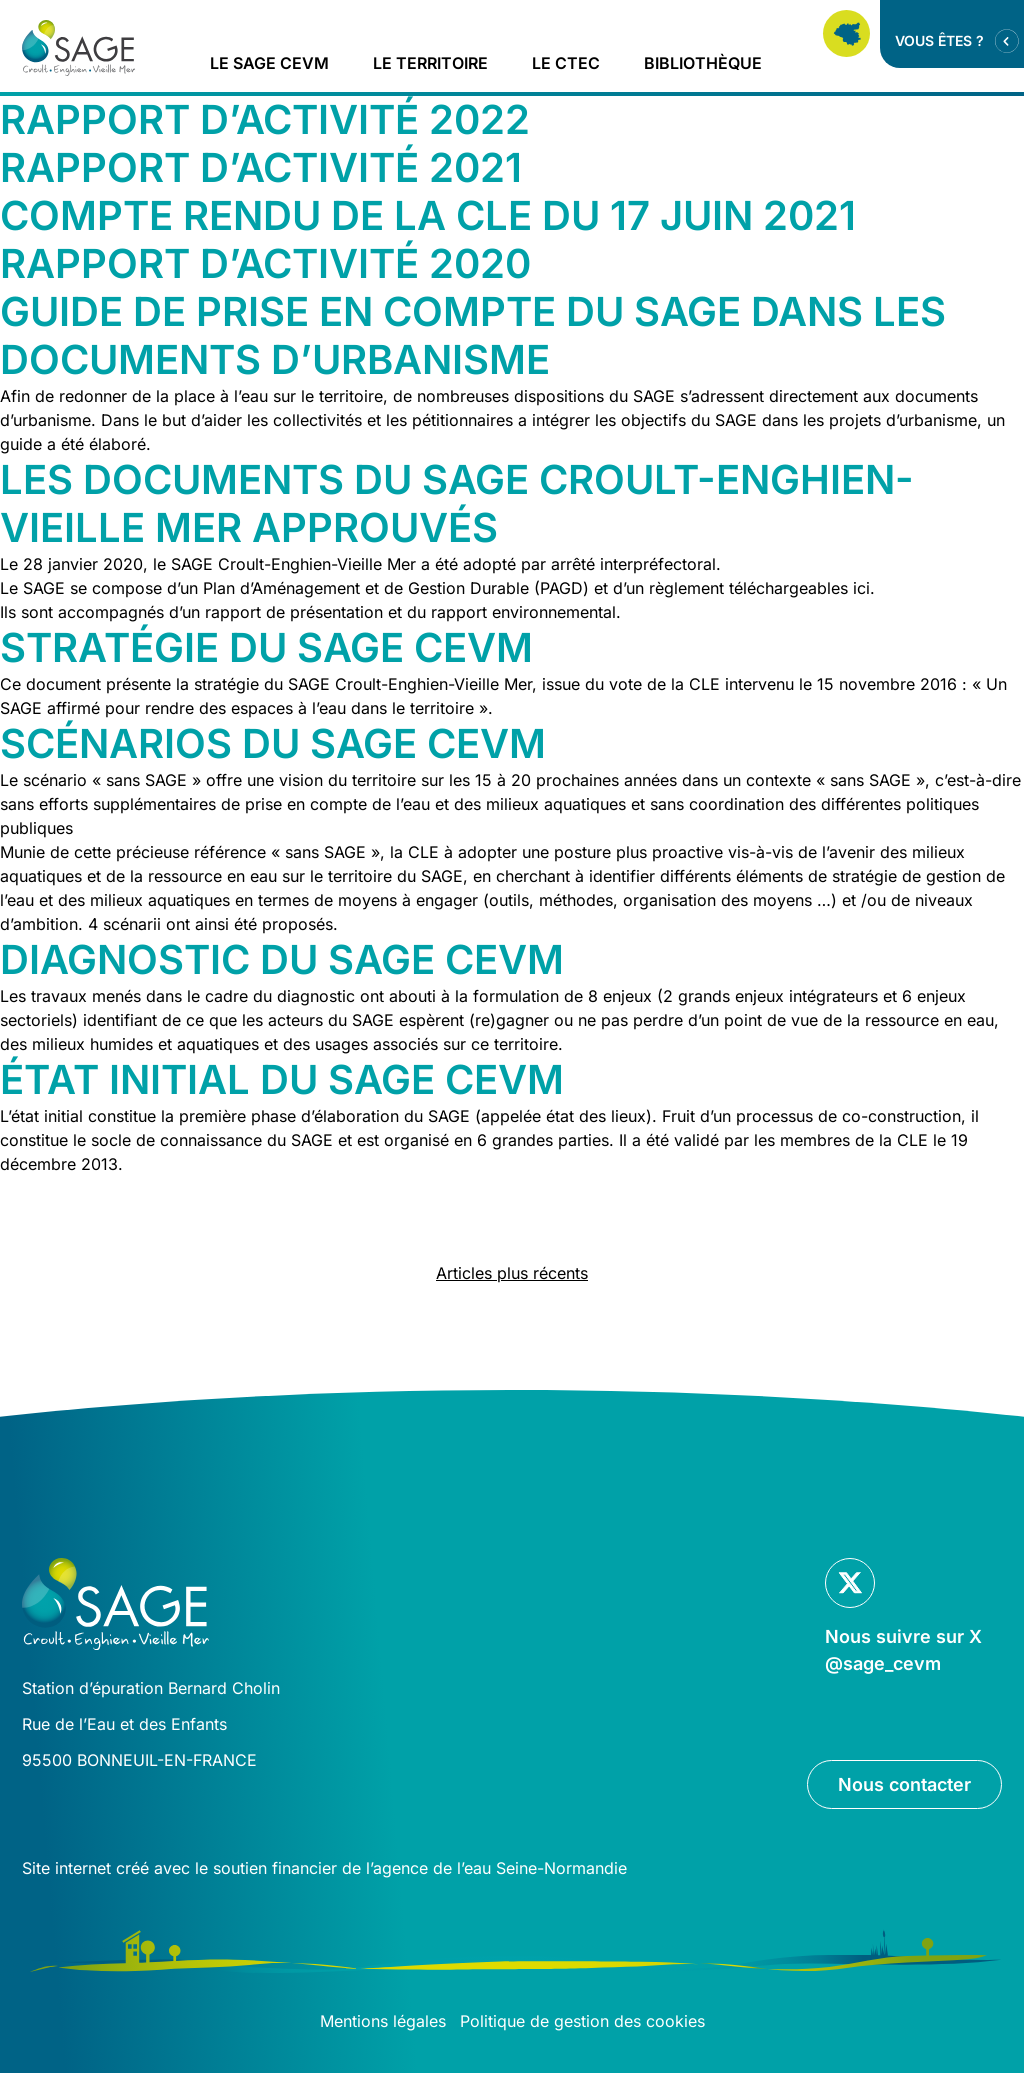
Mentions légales (383, 2021)
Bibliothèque (703, 63)
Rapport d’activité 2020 (265, 263)
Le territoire (430, 63)
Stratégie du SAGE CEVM (266, 647)
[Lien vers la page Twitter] (905, 1617)
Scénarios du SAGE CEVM (273, 743)
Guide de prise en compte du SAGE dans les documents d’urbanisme (473, 335)
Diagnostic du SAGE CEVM (282, 959)
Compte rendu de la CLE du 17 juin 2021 (428, 215)
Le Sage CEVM (269, 63)
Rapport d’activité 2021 (261, 167)
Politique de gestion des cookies (582, 2021)
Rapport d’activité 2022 (265, 119)
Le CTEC (566, 63)
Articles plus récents (512, 1273)
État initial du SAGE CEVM (282, 1079)
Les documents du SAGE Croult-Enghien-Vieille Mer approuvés (457, 503)
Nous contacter (904, 1784)
